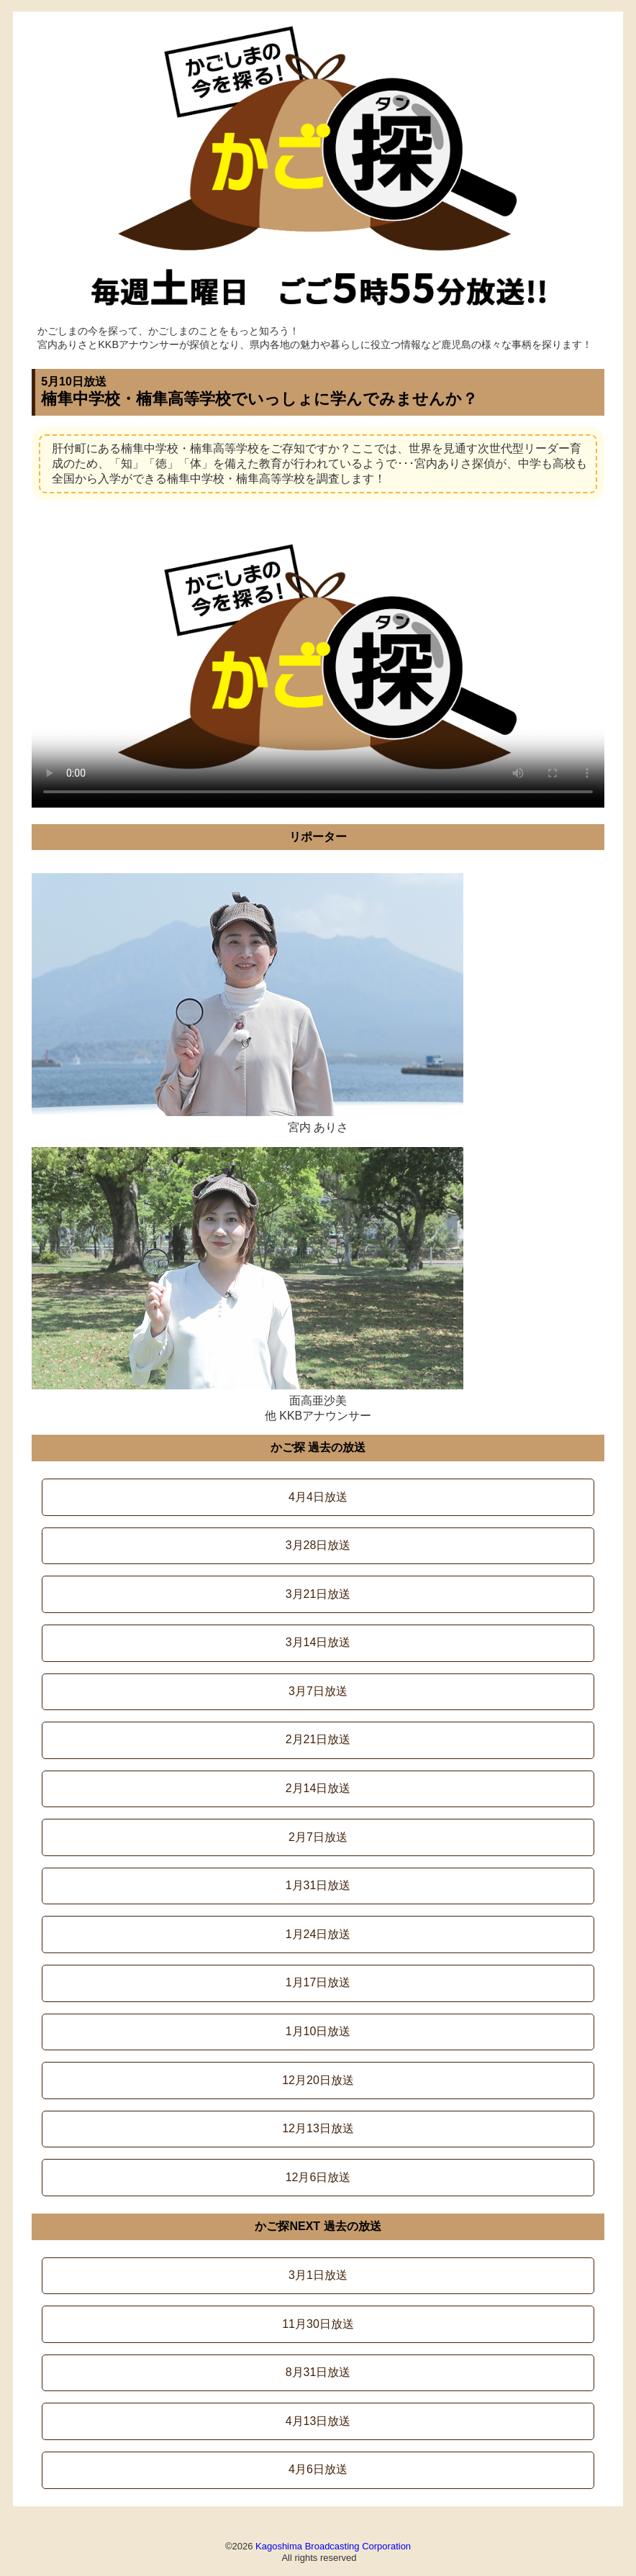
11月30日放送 (318, 2324)
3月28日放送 (318, 1545)
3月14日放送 (318, 1642)
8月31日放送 (318, 2372)
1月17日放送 (318, 1982)
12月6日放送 (318, 2177)
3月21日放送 (318, 1594)
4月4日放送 (318, 1497)
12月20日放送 (318, 2080)
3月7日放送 (318, 1691)
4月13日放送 (318, 2421)
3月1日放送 (318, 2275)
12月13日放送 (318, 2128)
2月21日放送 (318, 1739)
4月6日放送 (318, 2469)
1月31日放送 (318, 1885)
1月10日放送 (318, 2031)
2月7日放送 (318, 1837)
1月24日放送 (318, 1934)
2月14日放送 (318, 1788)
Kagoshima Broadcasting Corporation (333, 2546)
